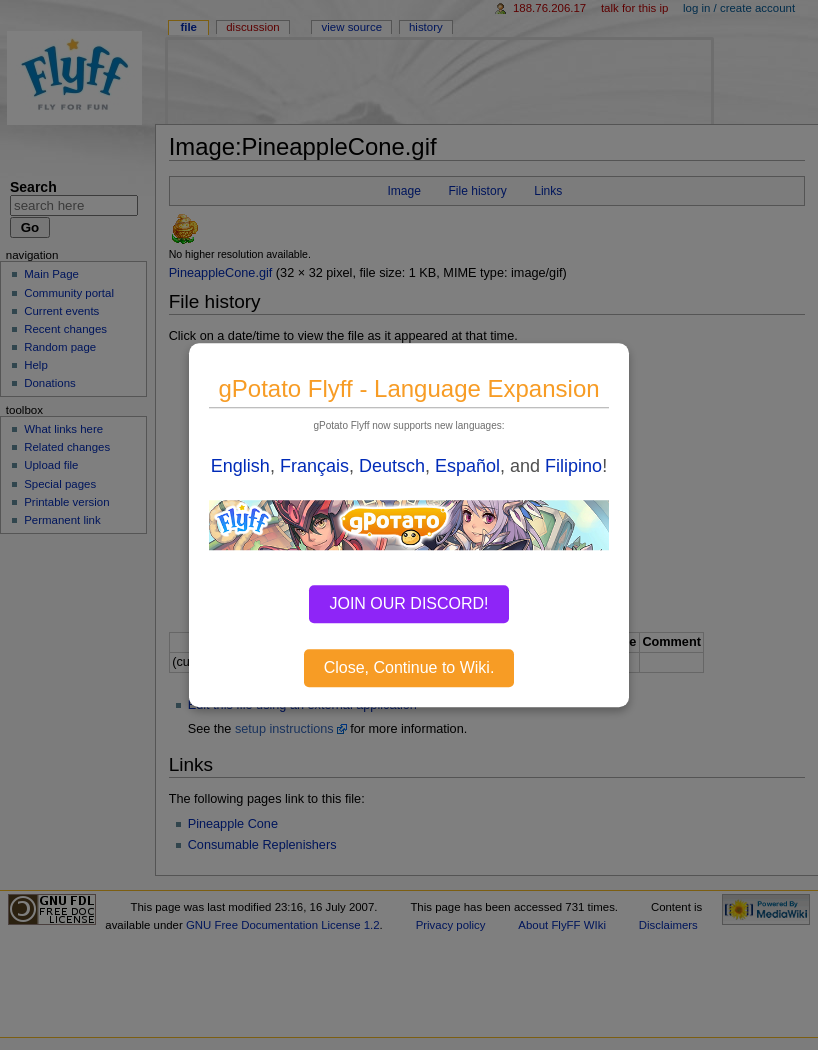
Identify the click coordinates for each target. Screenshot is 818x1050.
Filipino (573, 466)
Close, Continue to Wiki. (409, 667)
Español (467, 466)
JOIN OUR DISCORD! (408, 603)
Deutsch (392, 466)
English (240, 466)
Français (314, 466)
